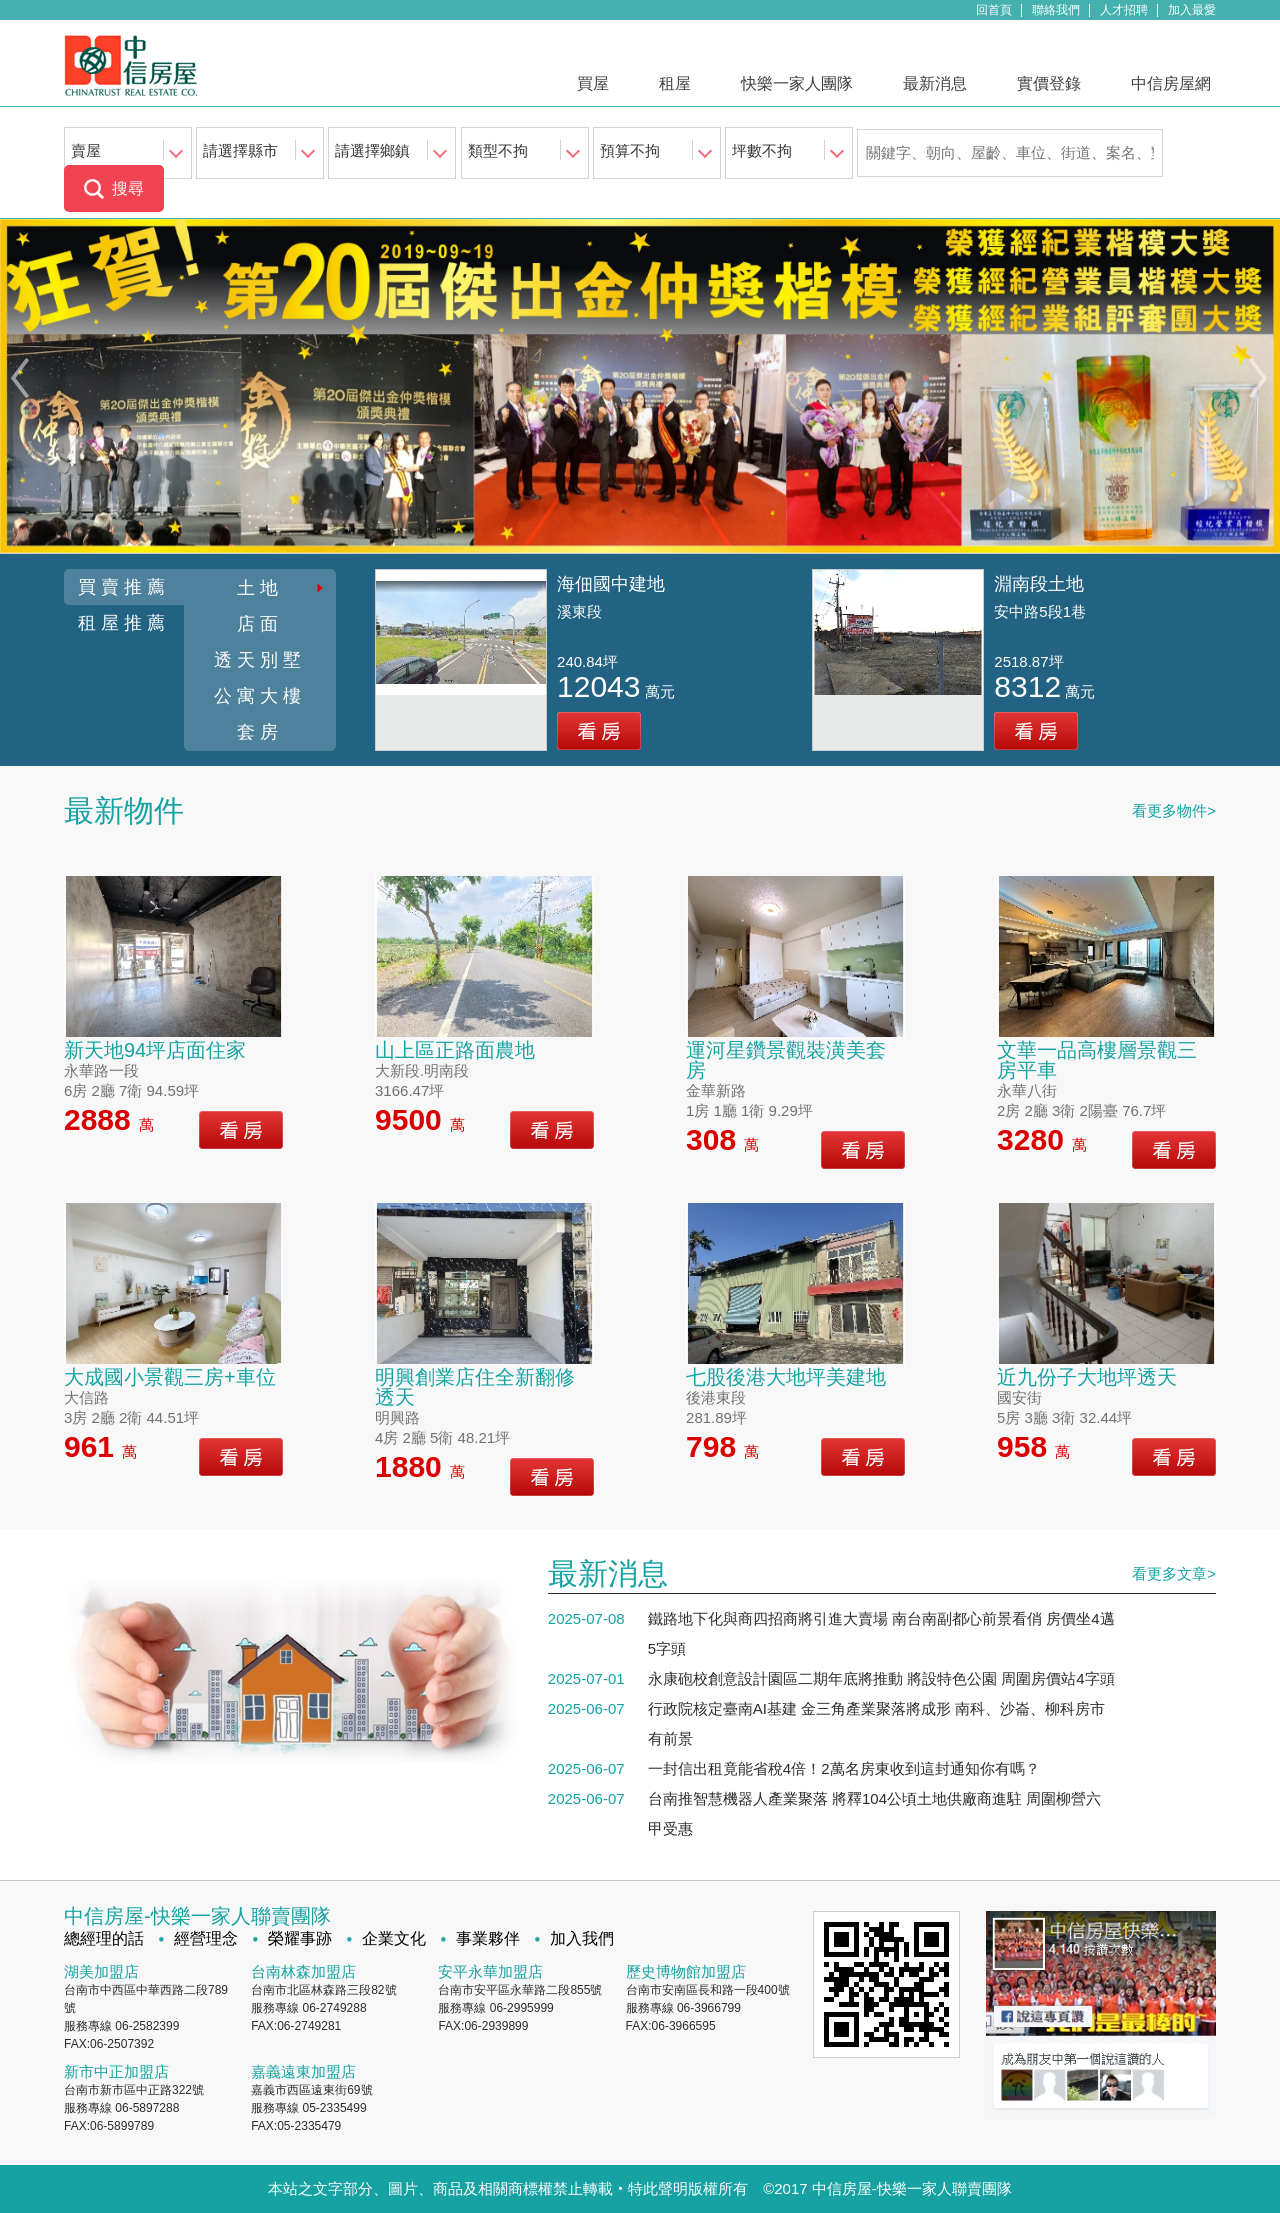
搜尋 (128, 188)
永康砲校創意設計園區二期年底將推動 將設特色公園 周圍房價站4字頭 (881, 1678)
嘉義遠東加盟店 (303, 2071)
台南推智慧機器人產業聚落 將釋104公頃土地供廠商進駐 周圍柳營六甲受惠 (874, 1813)
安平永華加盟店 (490, 1971)
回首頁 (994, 10)
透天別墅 (260, 660)
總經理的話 (104, 1938)
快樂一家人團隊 (797, 83)
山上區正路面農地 (455, 1050)
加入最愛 (1192, 10)
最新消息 (935, 83)
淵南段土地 (1039, 584)
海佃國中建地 (611, 584)
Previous (19, 378)
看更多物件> (1174, 810)
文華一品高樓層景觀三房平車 (1097, 1060)
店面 (260, 624)
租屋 (675, 83)
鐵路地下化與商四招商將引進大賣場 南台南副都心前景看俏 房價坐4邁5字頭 (881, 1633)
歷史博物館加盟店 (686, 1971)
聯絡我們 (1056, 10)
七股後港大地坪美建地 (786, 1377)
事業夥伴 (488, 1938)
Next (1261, 378)
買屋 (593, 83)
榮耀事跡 (300, 1938)
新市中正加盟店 (116, 2071)
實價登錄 (1049, 83)
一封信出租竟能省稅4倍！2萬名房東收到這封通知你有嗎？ (844, 1768)
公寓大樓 (260, 696)
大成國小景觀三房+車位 (170, 1377)
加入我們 (582, 1938)
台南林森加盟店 (303, 1971)
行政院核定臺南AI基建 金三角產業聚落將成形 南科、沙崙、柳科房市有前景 (877, 1723)
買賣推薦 (124, 587)
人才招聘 (1124, 10)
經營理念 (206, 1938)
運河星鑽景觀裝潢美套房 (786, 1060)
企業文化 (394, 1938)
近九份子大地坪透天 (1087, 1377)
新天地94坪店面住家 (155, 1050)
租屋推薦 (124, 623)
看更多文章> (1174, 1573)
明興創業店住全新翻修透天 (475, 1387)
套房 (260, 732)
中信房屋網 (1171, 83)
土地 (260, 588)
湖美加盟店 (101, 1971)
